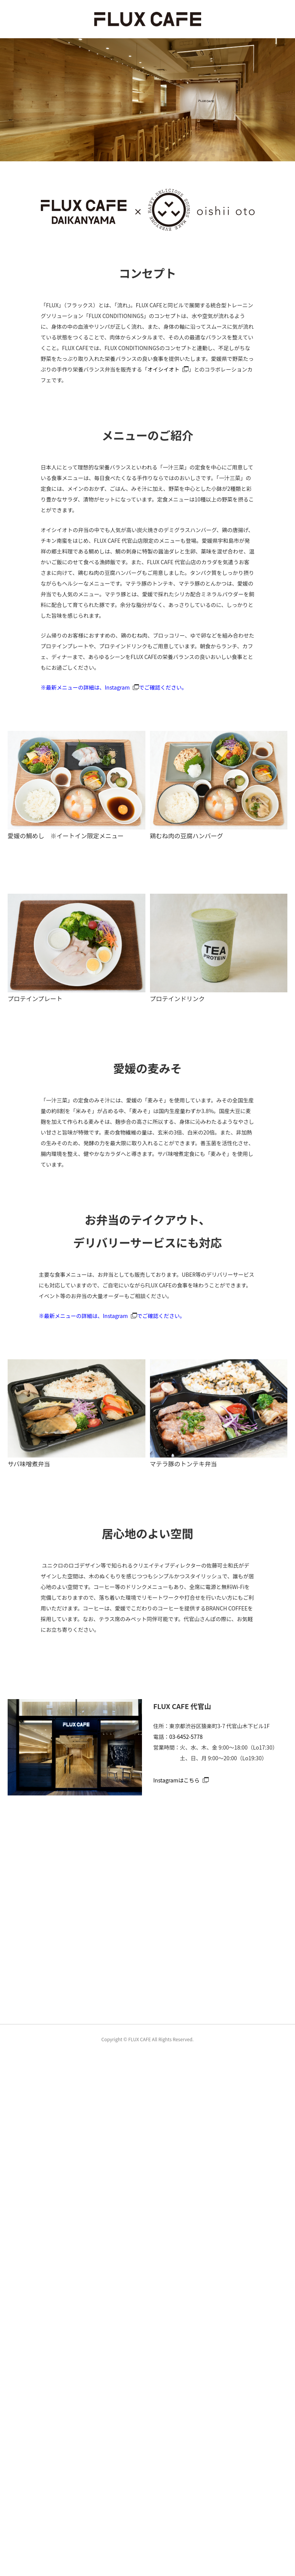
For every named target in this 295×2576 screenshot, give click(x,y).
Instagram (117, 687)
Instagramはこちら (176, 1780)
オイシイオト (163, 369)
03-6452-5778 (186, 1736)
